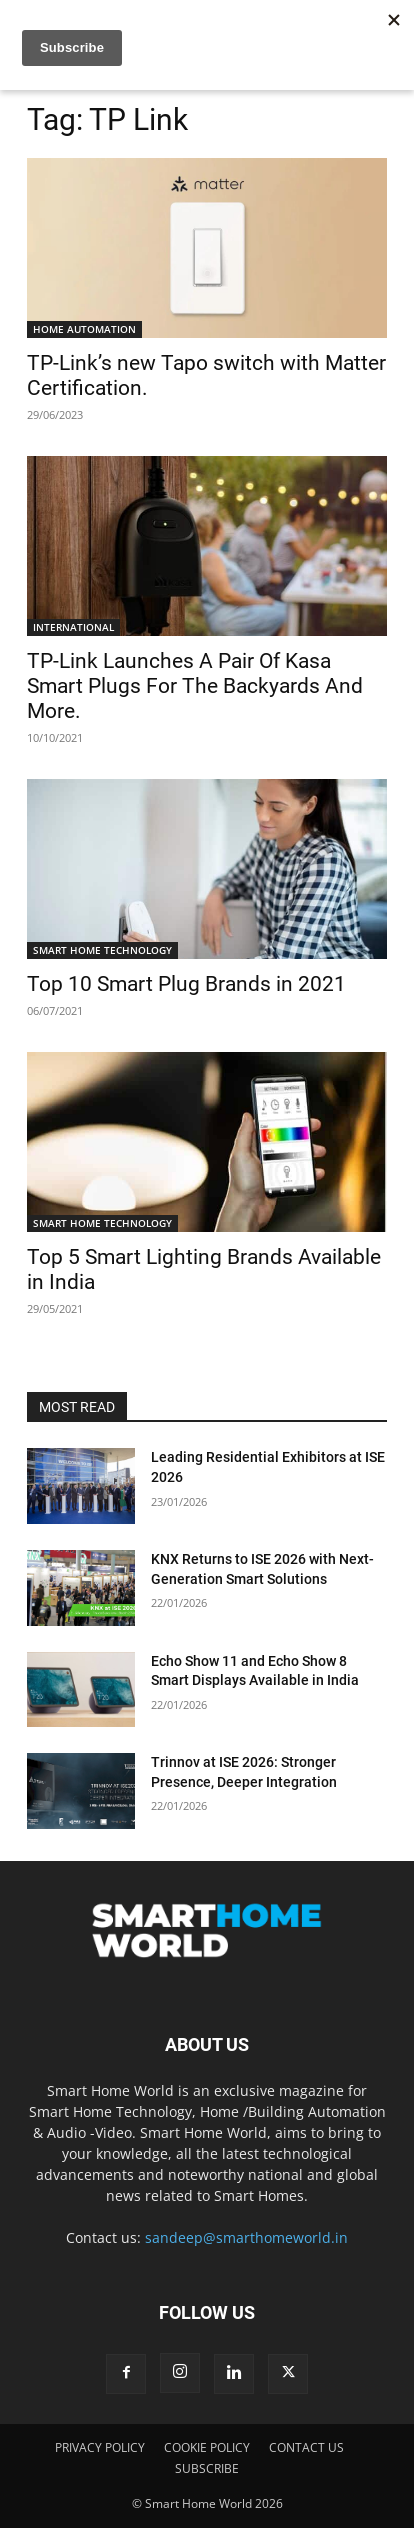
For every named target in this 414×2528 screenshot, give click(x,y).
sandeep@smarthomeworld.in (246, 2237)
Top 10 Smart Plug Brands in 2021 (186, 984)
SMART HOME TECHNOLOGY (102, 950)
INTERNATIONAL (73, 627)
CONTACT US (306, 2447)
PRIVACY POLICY (100, 2447)
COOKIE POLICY (207, 2447)
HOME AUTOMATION (84, 329)
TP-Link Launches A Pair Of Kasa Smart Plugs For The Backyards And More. (195, 686)
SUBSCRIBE (207, 2468)
